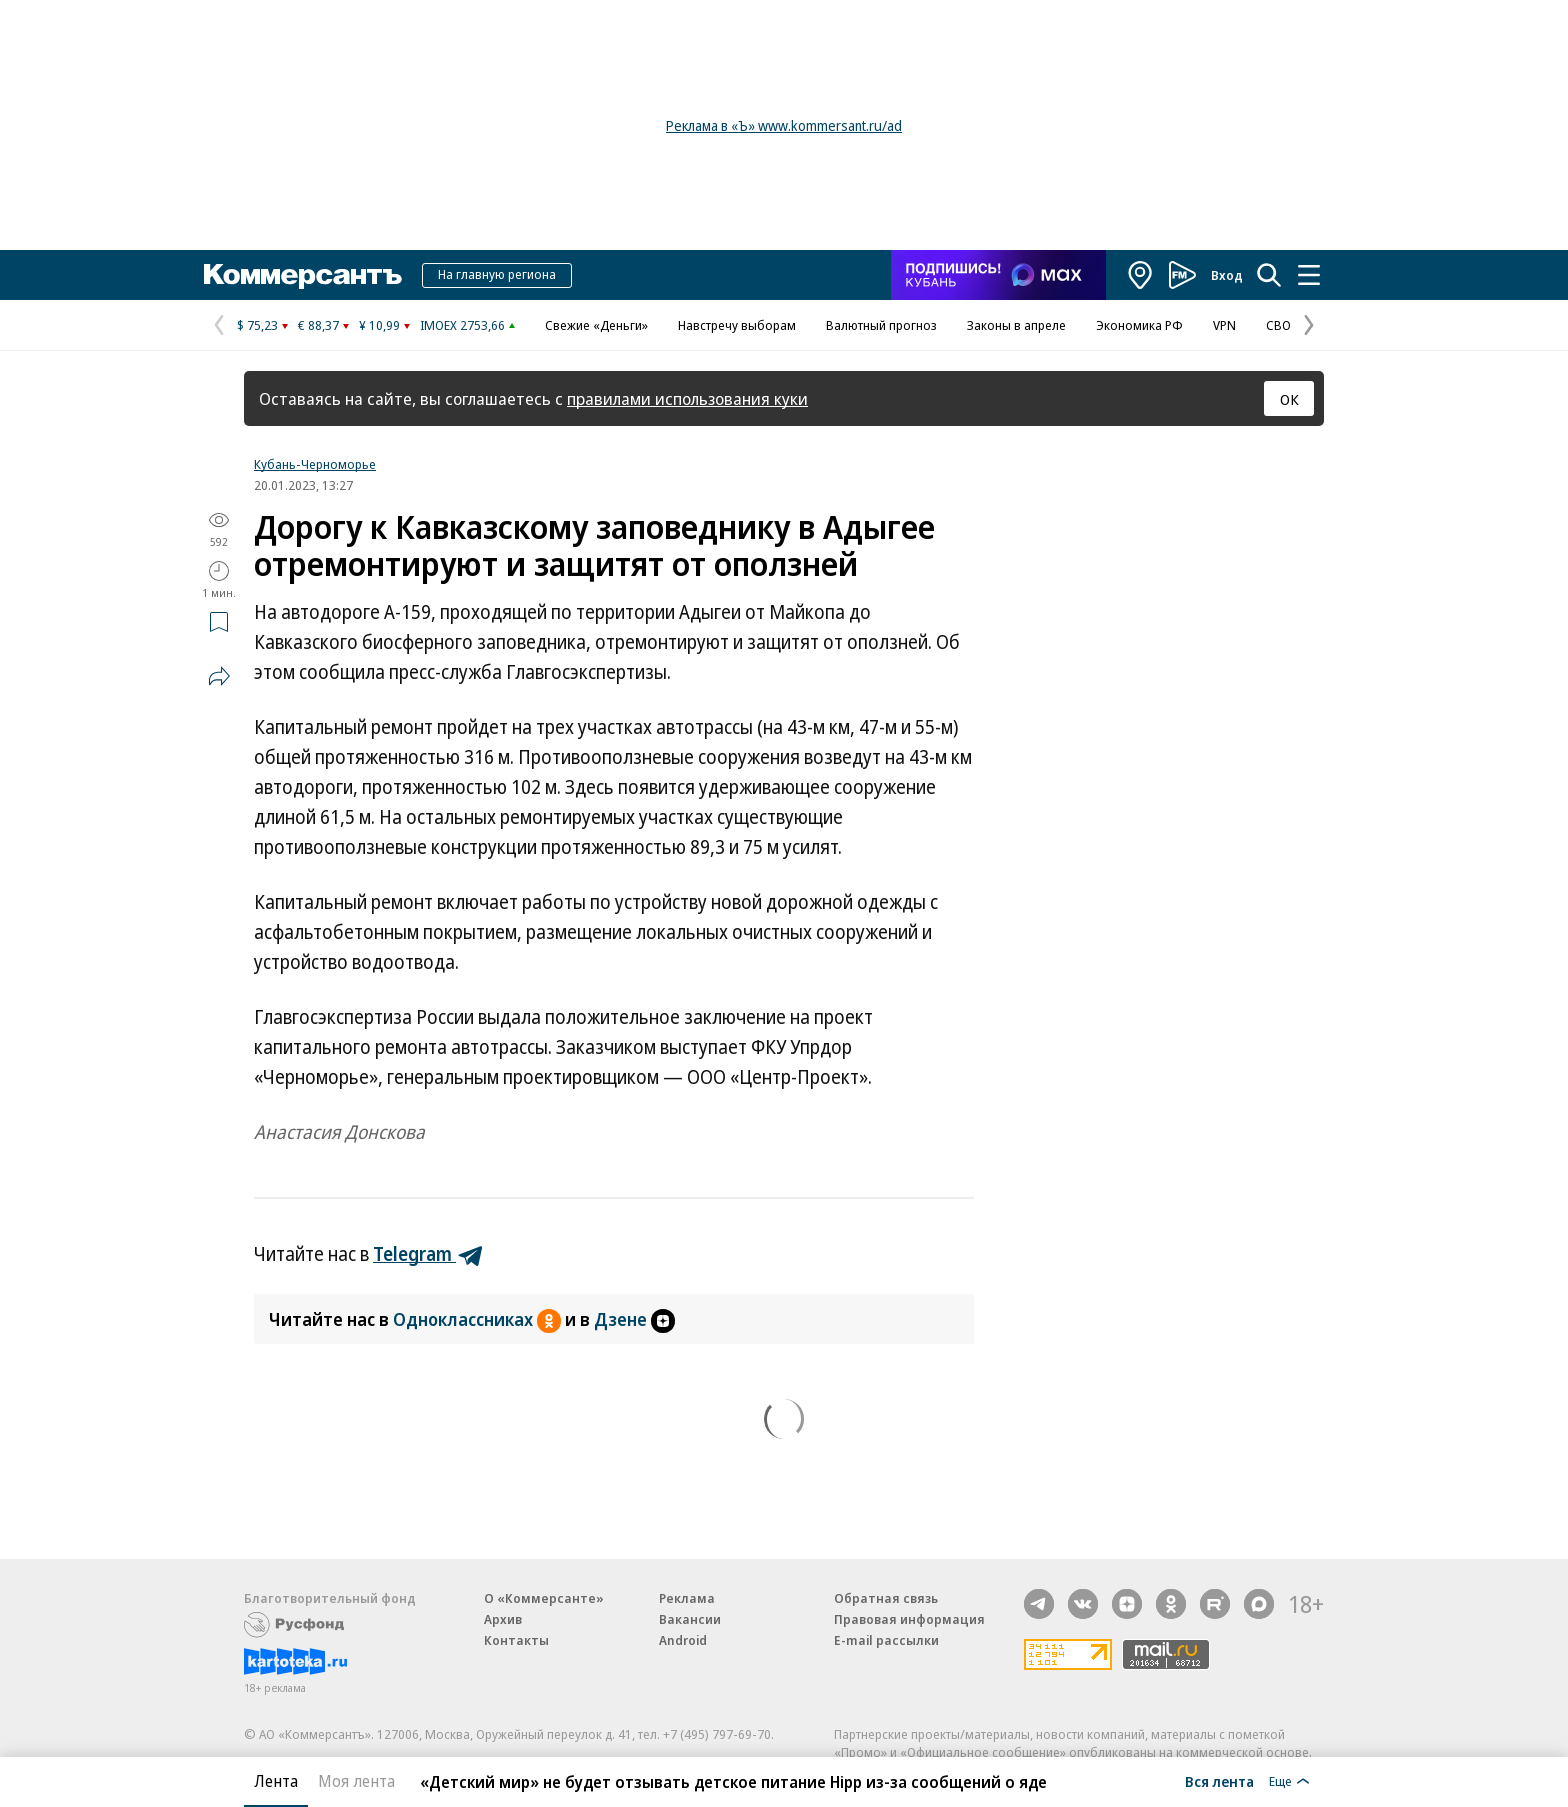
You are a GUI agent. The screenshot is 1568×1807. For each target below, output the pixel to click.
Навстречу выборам (737, 325)
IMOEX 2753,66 (462, 325)
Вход (1227, 275)
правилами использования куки (687, 398)
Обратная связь (886, 1598)
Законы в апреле (1016, 325)
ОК (1289, 399)
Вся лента (1219, 1781)
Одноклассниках (479, 1319)
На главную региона (497, 274)
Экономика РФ (1139, 325)
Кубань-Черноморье (315, 464)
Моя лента (356, 1781)
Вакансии (690, 1619)
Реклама (687, 1598)
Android (683, 1640)
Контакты (516, 1640)
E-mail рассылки (886, 1640)
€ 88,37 (318, 325)
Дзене (634, 1319)
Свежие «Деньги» (596, 325)
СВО (1278, 325)
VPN (1224, 325)
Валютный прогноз (881, 325)
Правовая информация (909, 1619)
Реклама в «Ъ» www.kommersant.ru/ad (784, 125)
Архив (503, 1619)
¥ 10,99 (379, 325)
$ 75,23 (257, 325)
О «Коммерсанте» (544, 1598)
